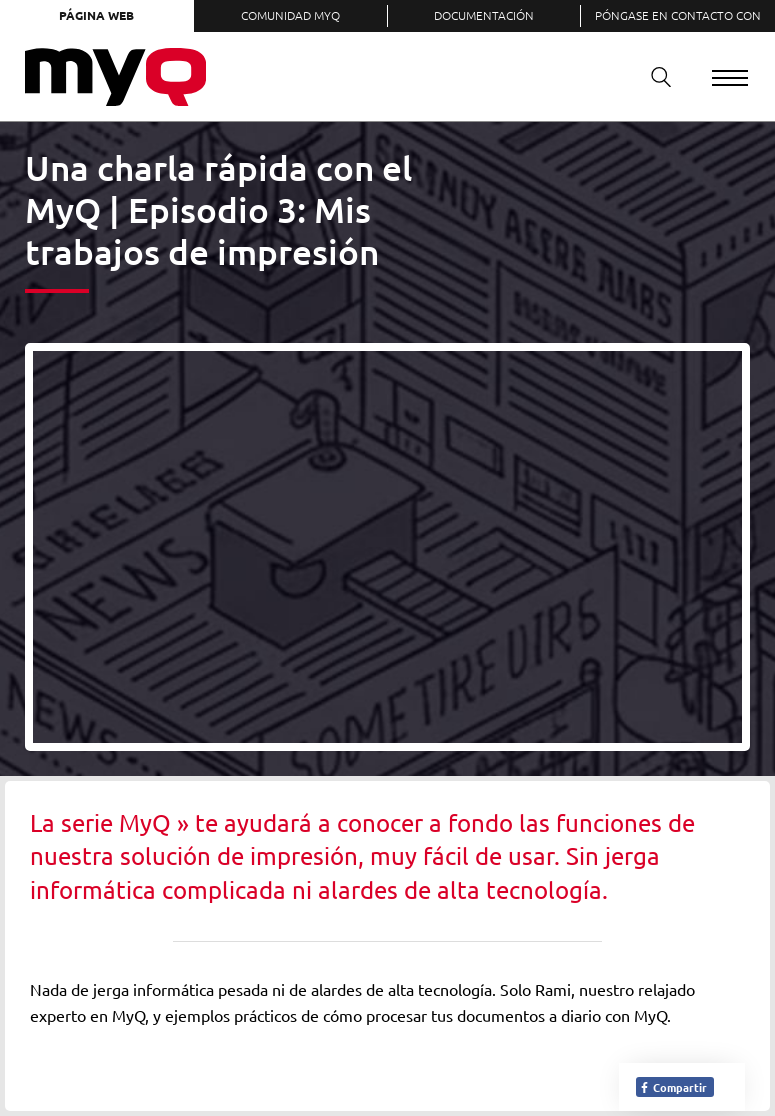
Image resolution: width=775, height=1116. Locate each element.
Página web (96, 15)
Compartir (673, 1087)
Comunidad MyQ (290, 15)
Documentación (484, 15)
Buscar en (654, 76)
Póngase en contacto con (678, 15)
